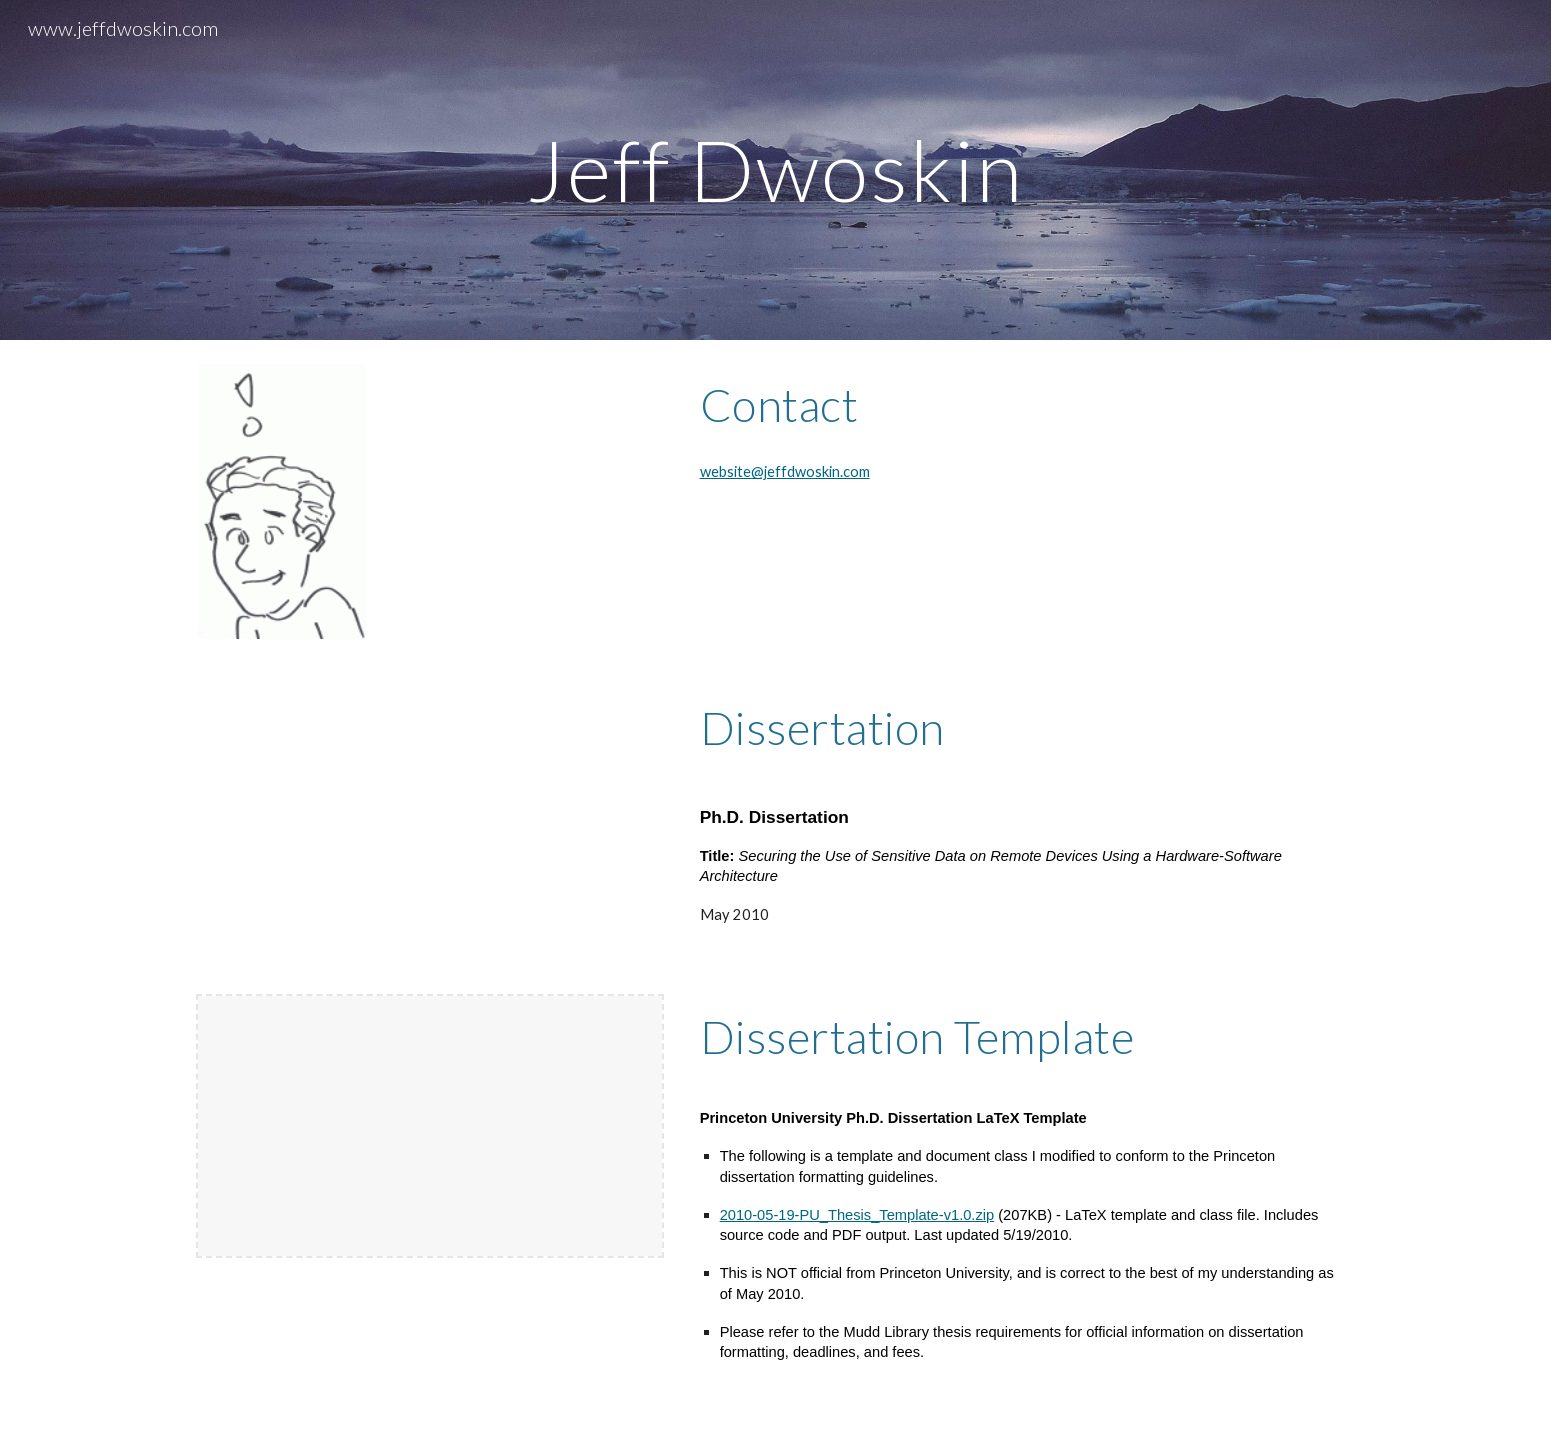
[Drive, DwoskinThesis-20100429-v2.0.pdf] (430, 817)
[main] (776, 169)
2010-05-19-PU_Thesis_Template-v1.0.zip (857, 1215)
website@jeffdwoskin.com (785, 471)
